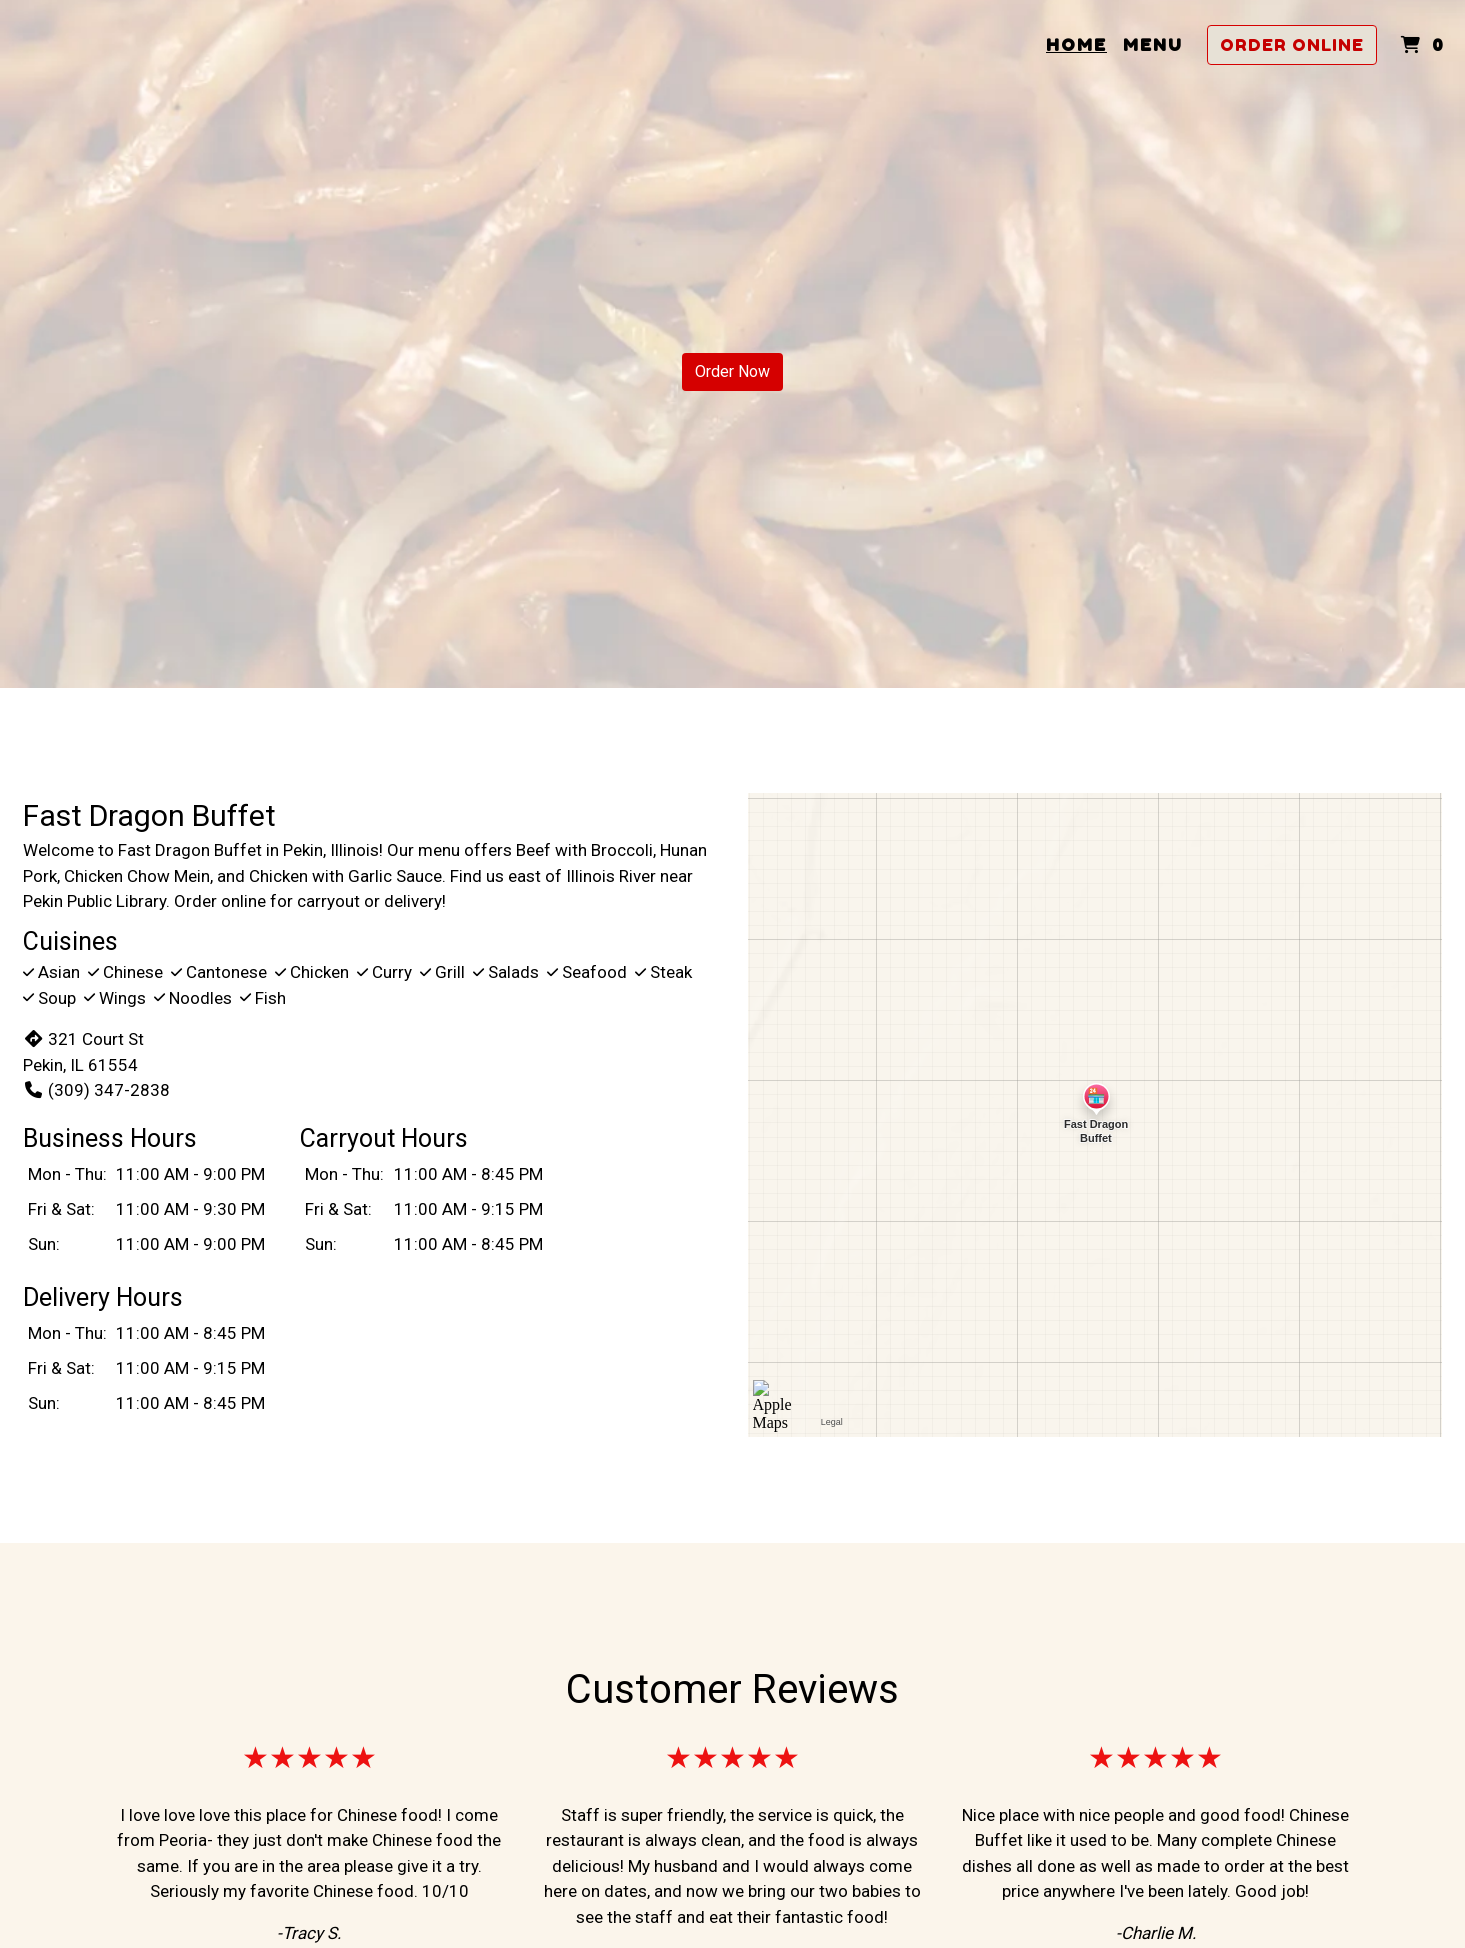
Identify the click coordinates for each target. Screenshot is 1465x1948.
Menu (1153, 44)
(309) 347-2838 (96, 1090)
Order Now (732, 371)
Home (1076, 44)
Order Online (1292, 44)
